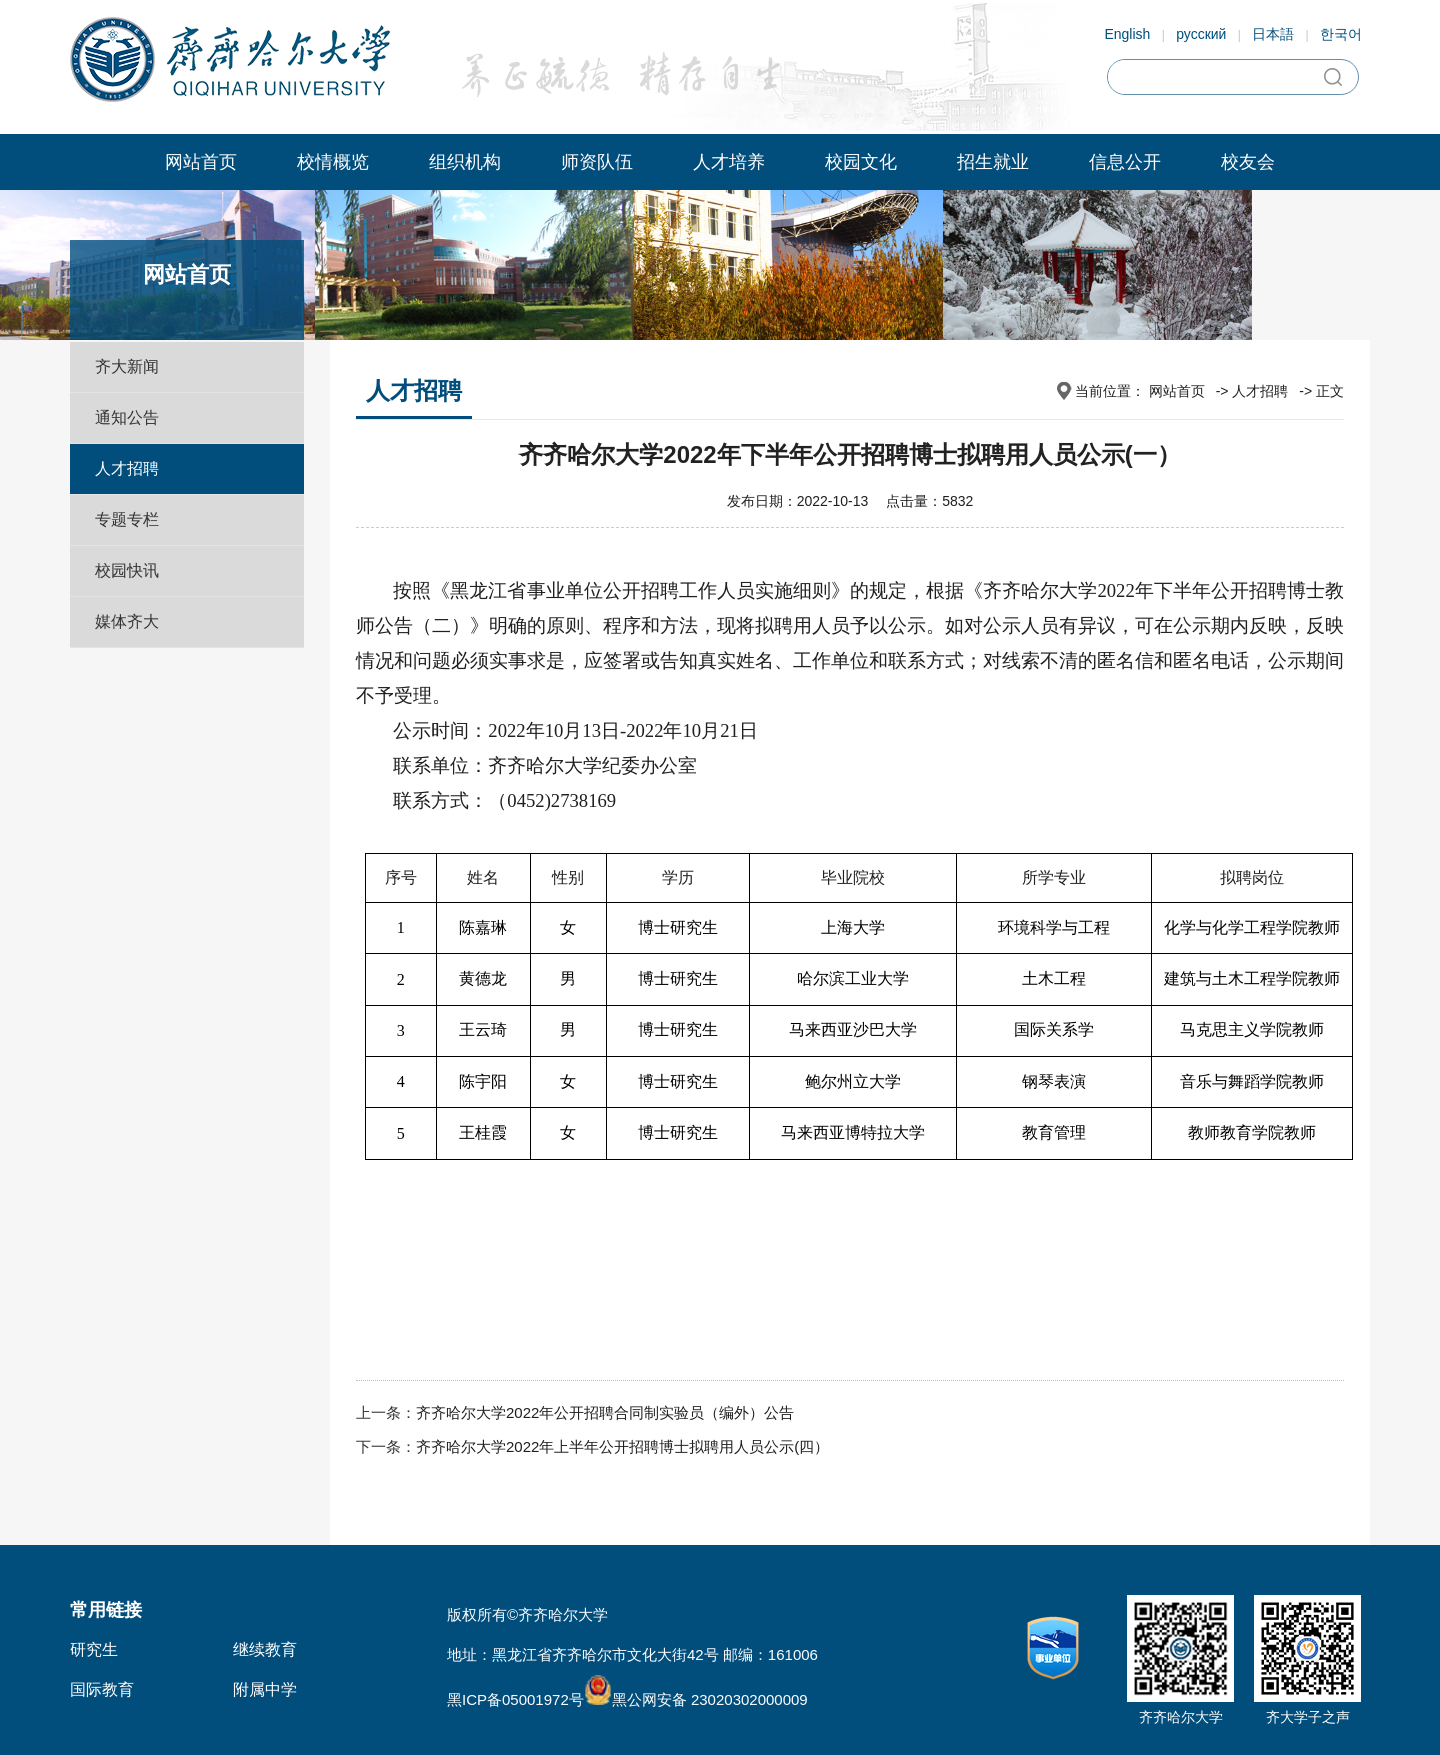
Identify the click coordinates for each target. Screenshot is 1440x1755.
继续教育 (265, 1649)
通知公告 (127, 417)
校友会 (1248, 162)
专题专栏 (127, 519)
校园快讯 (127, 570)
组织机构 (465, 162)
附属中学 (265, 1689)
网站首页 (201, 162)
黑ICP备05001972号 (515, 1699)
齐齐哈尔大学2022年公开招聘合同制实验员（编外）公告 (605, 1412)
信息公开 (1125, 162)
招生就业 (993, 162)
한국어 (1341, 34)
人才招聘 (127, 468)
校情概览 (333, 162)
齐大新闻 (127, 366)
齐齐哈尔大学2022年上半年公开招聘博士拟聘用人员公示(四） (622, 1446)
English (1127, 34)
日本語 (1273, 34)
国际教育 (102, 1689)
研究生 (94, 1649)
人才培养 (729, 162)
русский (1201, 34)
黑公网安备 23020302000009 (696, 1699)
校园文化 (861, 162)
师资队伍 (597, 162)
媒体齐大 (127, 621)
